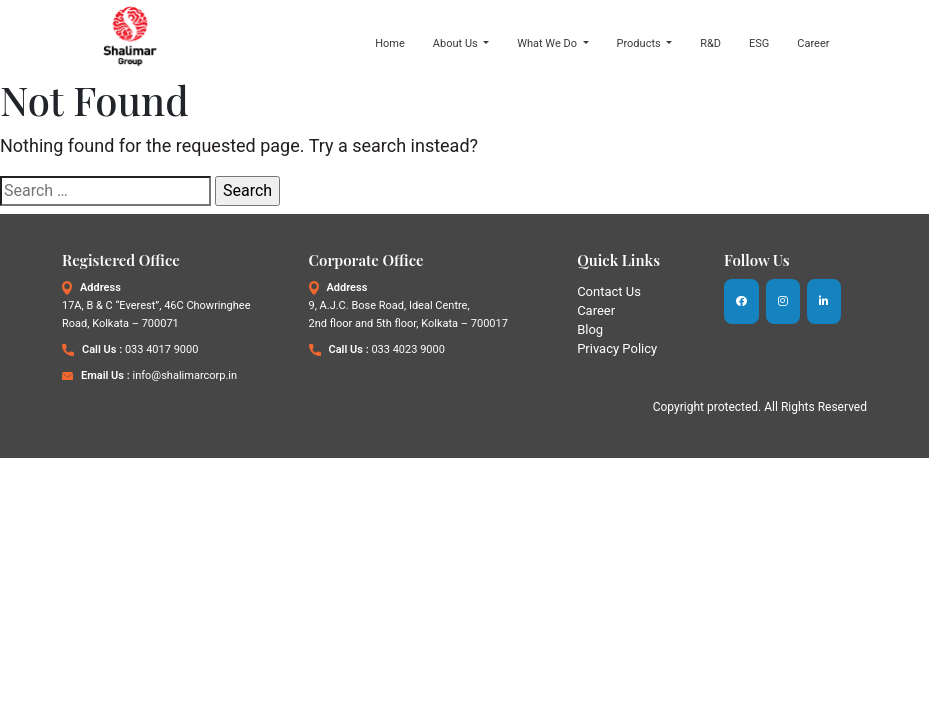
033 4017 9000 (161, 349)
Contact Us (609, 291)
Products (640, 43)
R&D (710, 43)
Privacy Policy (617, 348)
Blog (590, 329)
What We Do (548, 43)
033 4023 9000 (407, 349)
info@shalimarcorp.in (184, 375)
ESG (759, 43)
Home (390, 43)
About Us (457, 43)
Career (813, 43)
